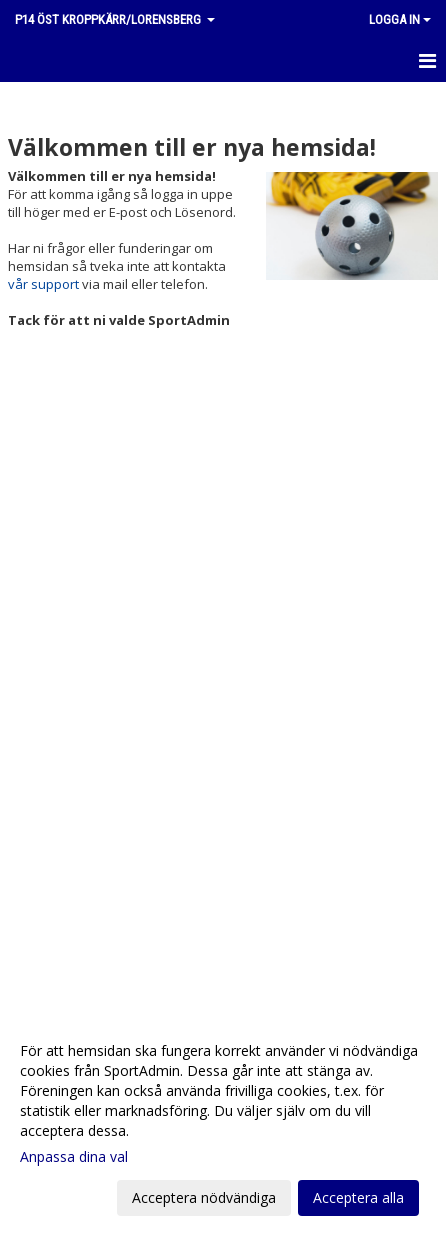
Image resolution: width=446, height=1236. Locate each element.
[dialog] (223, 1123)
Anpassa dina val (74, 1157)
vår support (43, 284)
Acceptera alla (358, 1197)
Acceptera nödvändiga (204, 1197)
